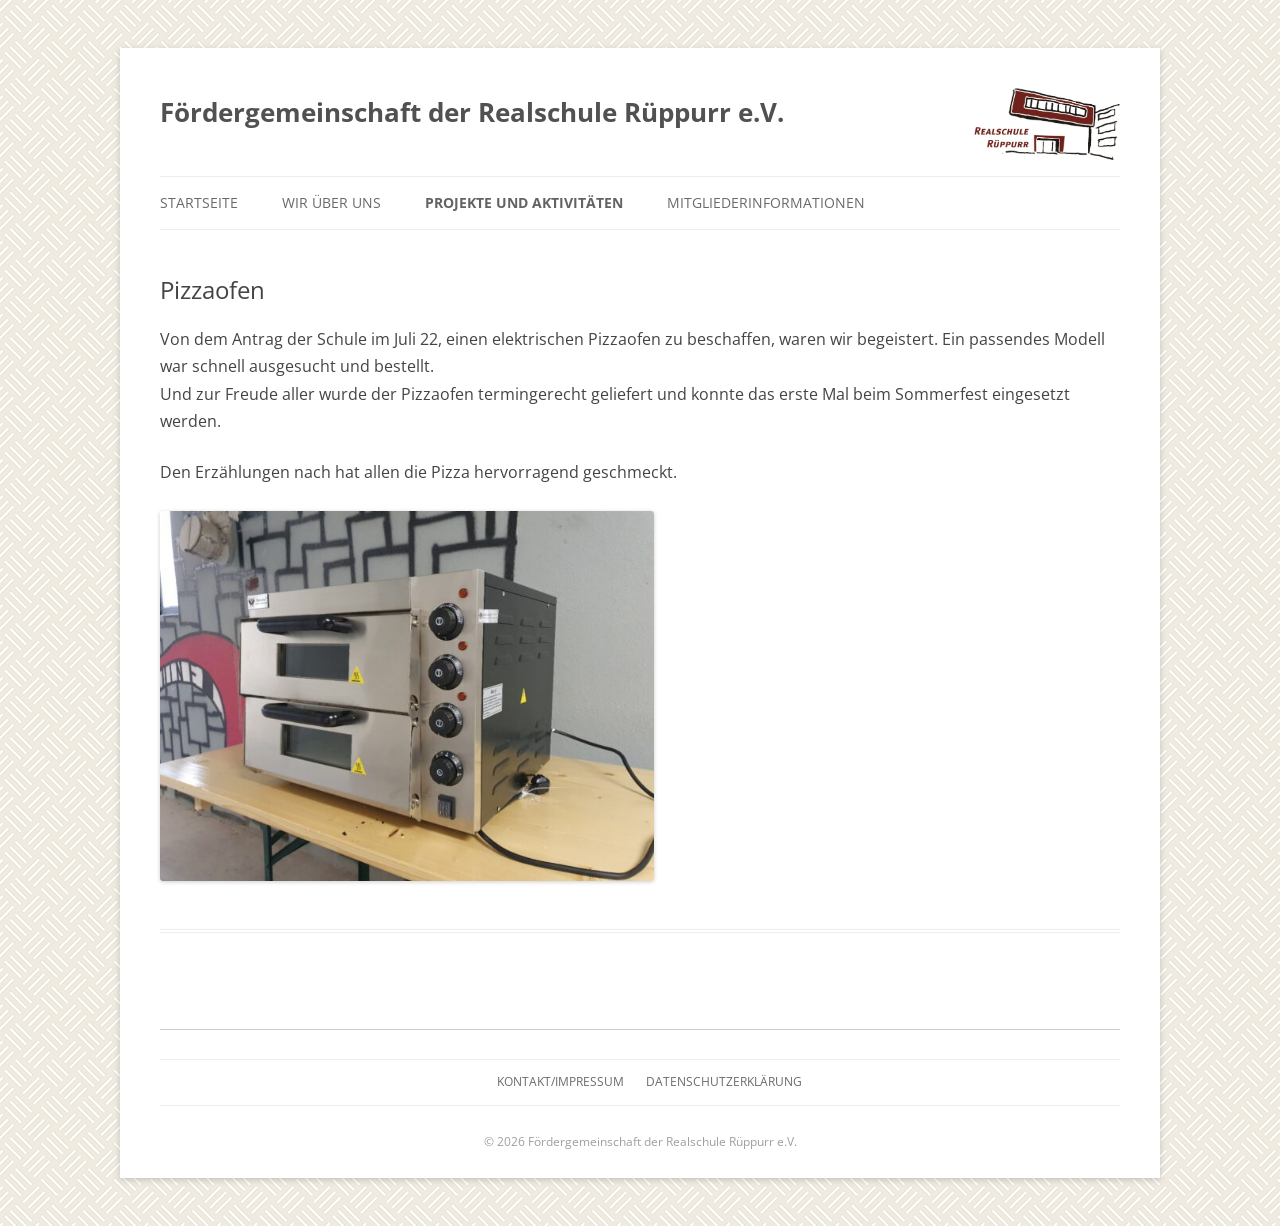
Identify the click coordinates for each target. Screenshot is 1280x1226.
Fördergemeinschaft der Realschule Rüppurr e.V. (472, 112)
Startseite (199, 202)
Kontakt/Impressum (560, 1081)
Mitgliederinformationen (766, 202)
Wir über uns (331, 202)
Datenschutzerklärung (724, 1081)
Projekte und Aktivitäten (524, 202)
